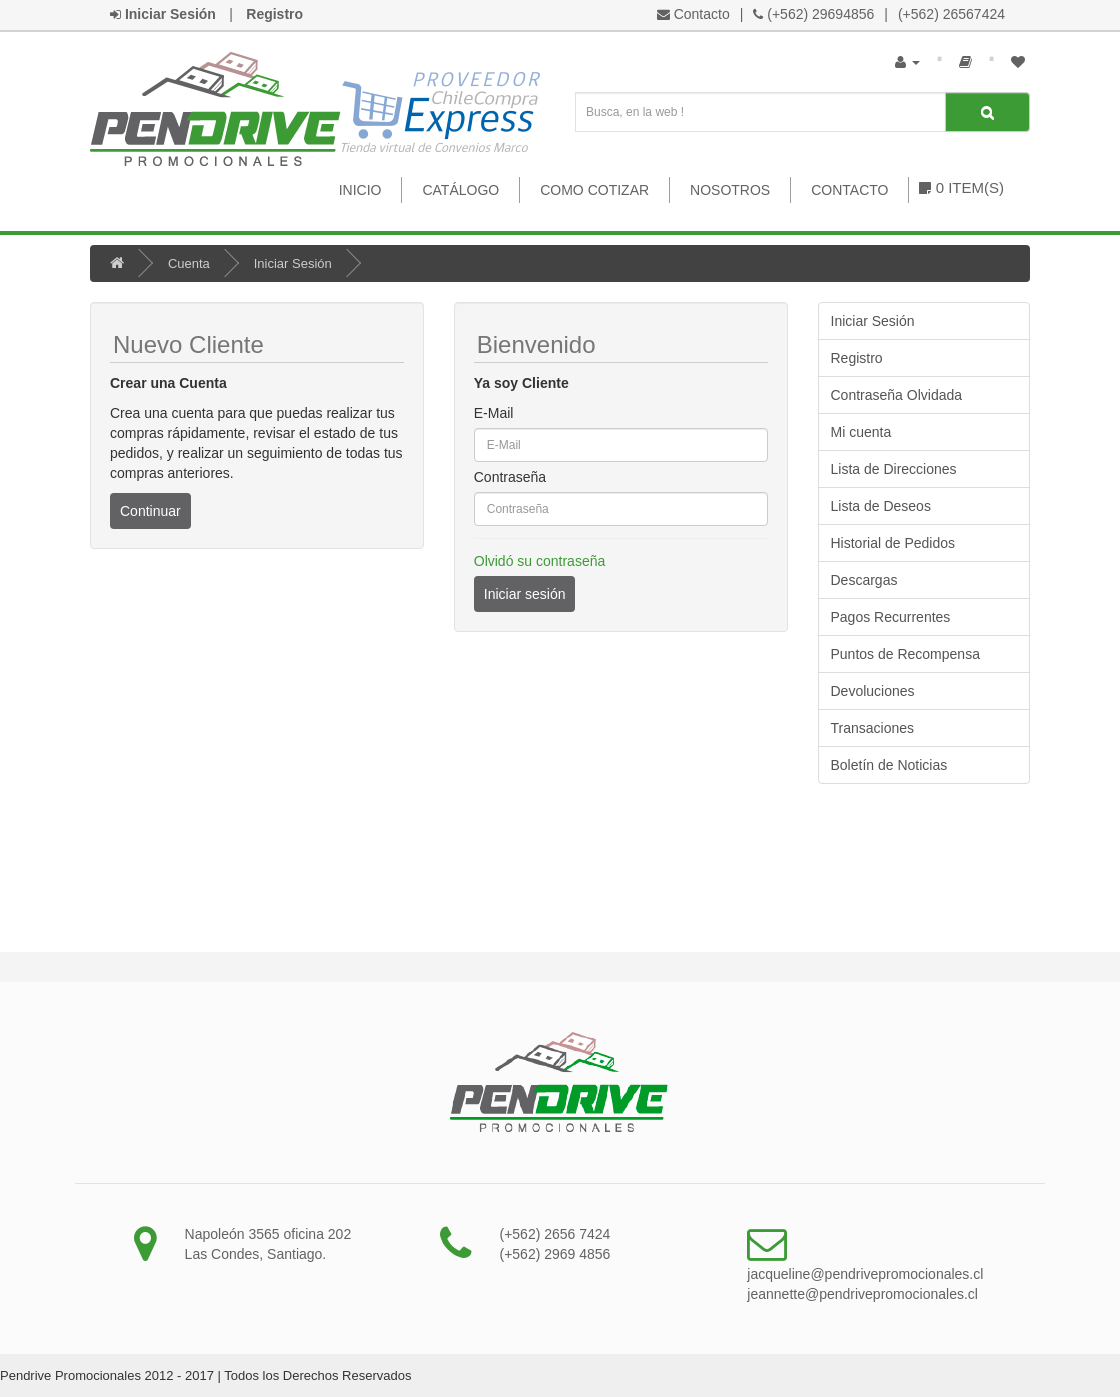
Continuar (150, 511)
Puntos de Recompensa (905, 654)
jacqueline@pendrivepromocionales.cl (865, 1274)
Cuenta (189, 263)
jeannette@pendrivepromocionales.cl (862, 1294)
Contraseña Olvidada (897, 395)
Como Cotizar (594, 190)
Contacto (702, 14)
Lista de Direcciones (894, 469)
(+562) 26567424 (951, 14)
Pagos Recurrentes (891, 617)
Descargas (864, 580)
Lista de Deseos (881, 506)
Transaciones (873, 728)
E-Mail (494, 413)
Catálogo (460, 190)
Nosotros (730, 190)
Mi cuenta (861, 432)
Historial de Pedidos (893, 543)
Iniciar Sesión (293, 263)
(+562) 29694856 (820, 14)
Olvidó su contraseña (540, 561)
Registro (857, 358)
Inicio (360, 190)
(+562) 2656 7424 (554, 1234)
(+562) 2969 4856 (554, 1254)
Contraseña (510, 477)
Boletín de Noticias (889, 765)
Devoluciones (873, 691)
